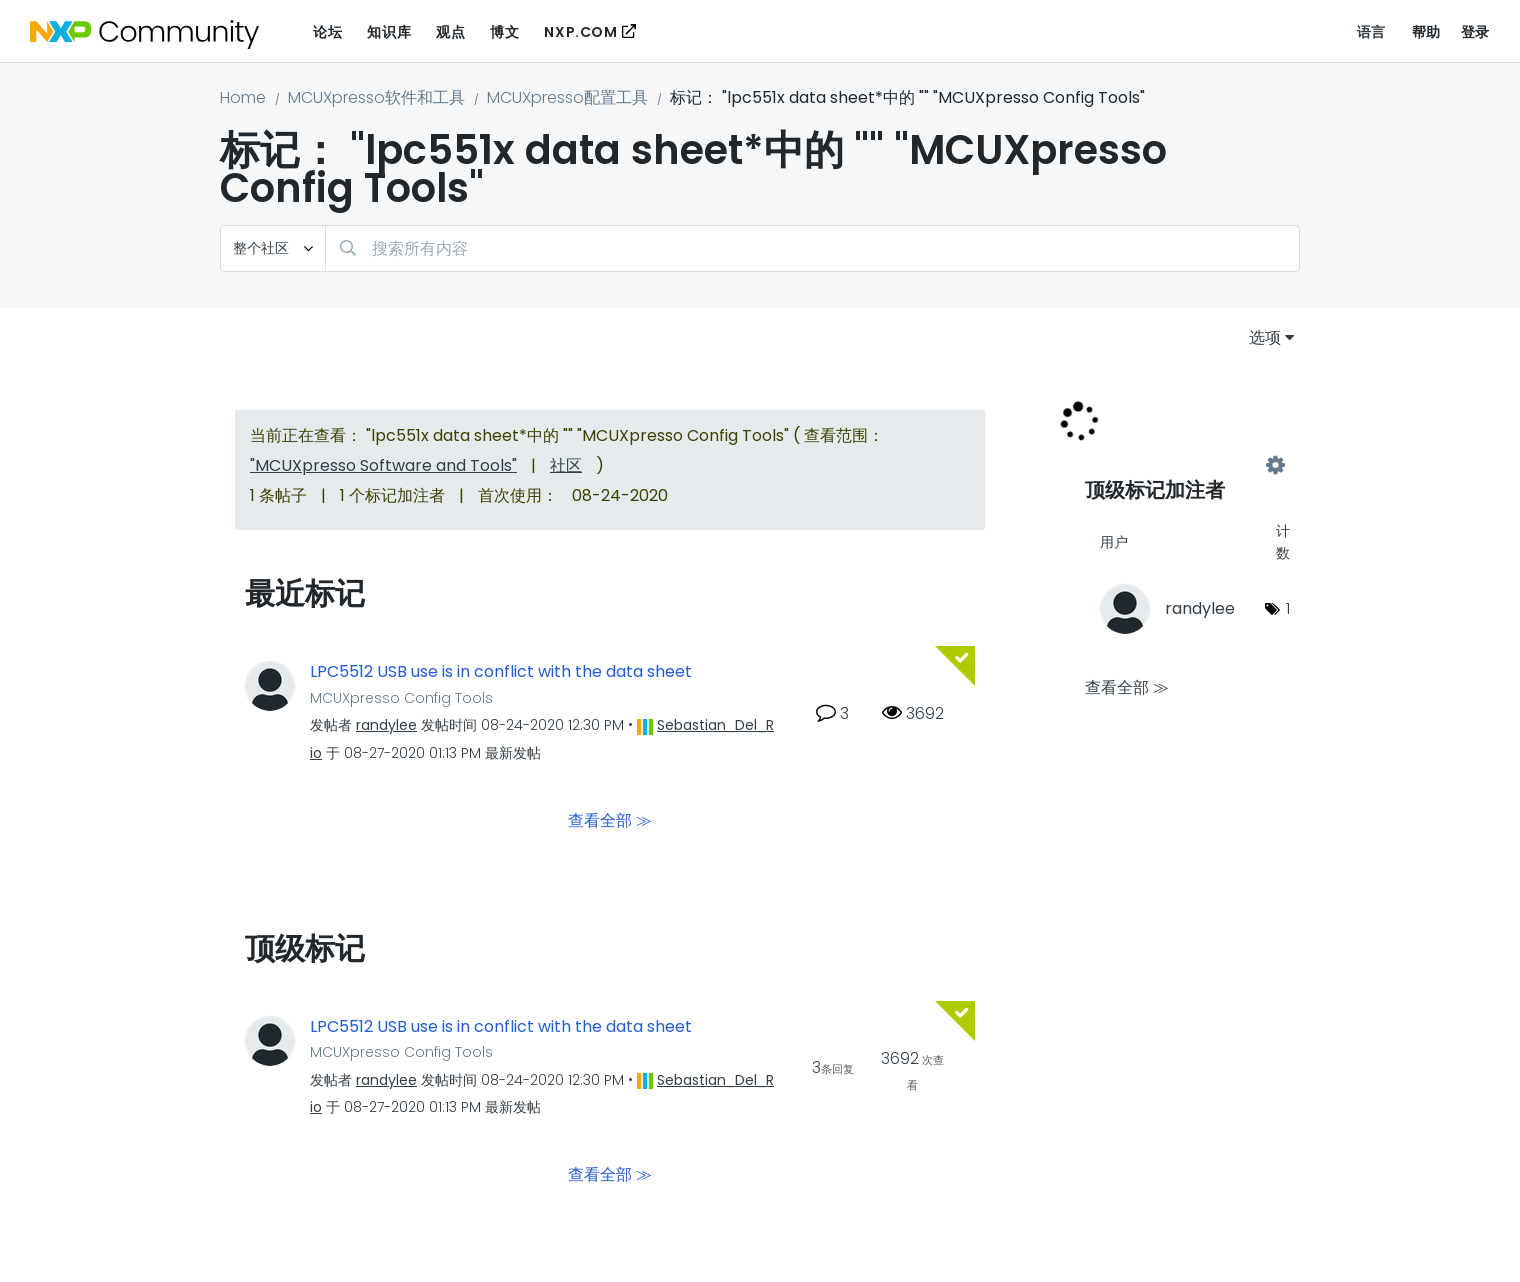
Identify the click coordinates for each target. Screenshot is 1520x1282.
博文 (504, 32)
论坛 (327, 32)
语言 (1371, 32)
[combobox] (812, 248)
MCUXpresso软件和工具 (376, 97)
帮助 (1426, 32)
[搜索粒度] (273, 248)
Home (243, 97)
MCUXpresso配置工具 (567, 97)
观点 (450, 32)
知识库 (389, 32)
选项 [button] (1265, 337)
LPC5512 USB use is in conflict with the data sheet (501, 672)
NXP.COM (580, 32)
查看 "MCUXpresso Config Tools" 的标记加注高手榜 (1180, 466)
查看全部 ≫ (610, 819)
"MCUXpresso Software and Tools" (383, 465)
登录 (1475, 32)
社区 (566, 465)
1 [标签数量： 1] (1288, 608)
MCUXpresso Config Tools (401, 698)
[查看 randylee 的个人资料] (386, 725)
